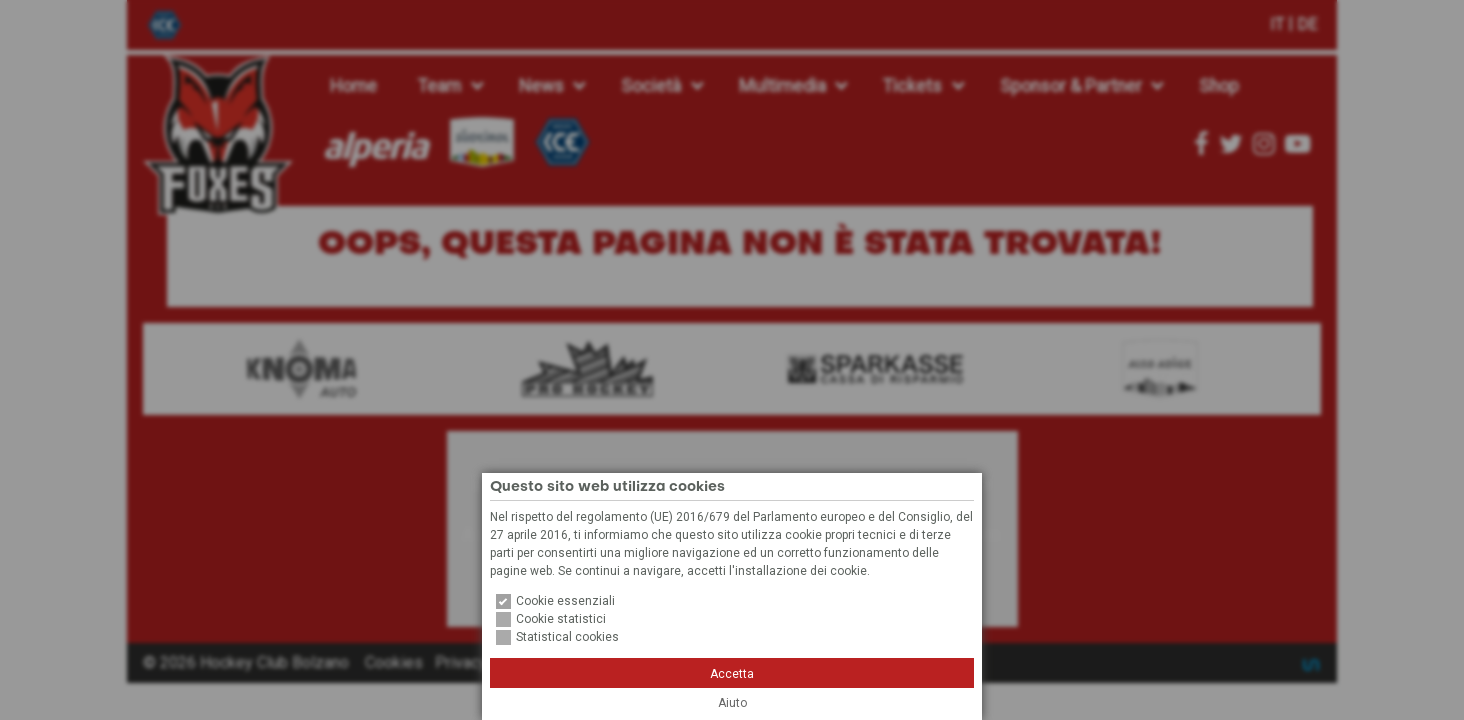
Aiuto (732, 703)
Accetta (732, 674)
